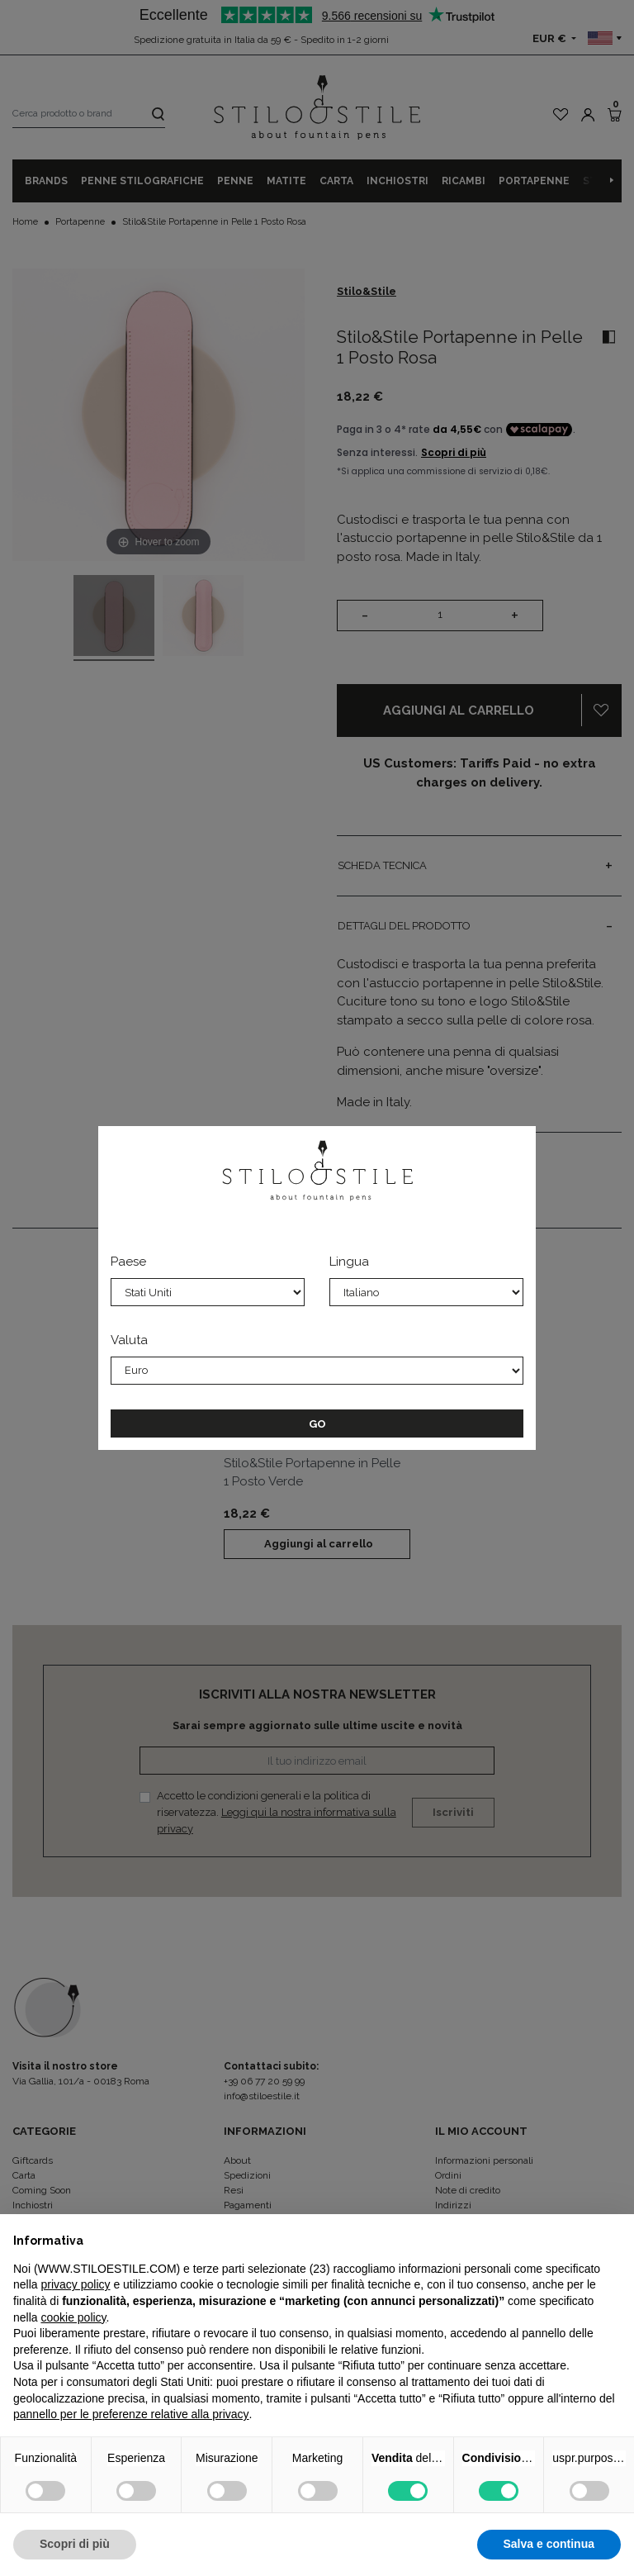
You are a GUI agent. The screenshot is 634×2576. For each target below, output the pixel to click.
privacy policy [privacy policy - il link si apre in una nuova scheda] (75, 2284)
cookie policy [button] (73, 2317)
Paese (128, 1261)
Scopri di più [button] (75, 2543)
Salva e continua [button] (549, 2543)
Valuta (129, 1340)
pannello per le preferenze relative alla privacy (131, 2414)
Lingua (349, 1261)
